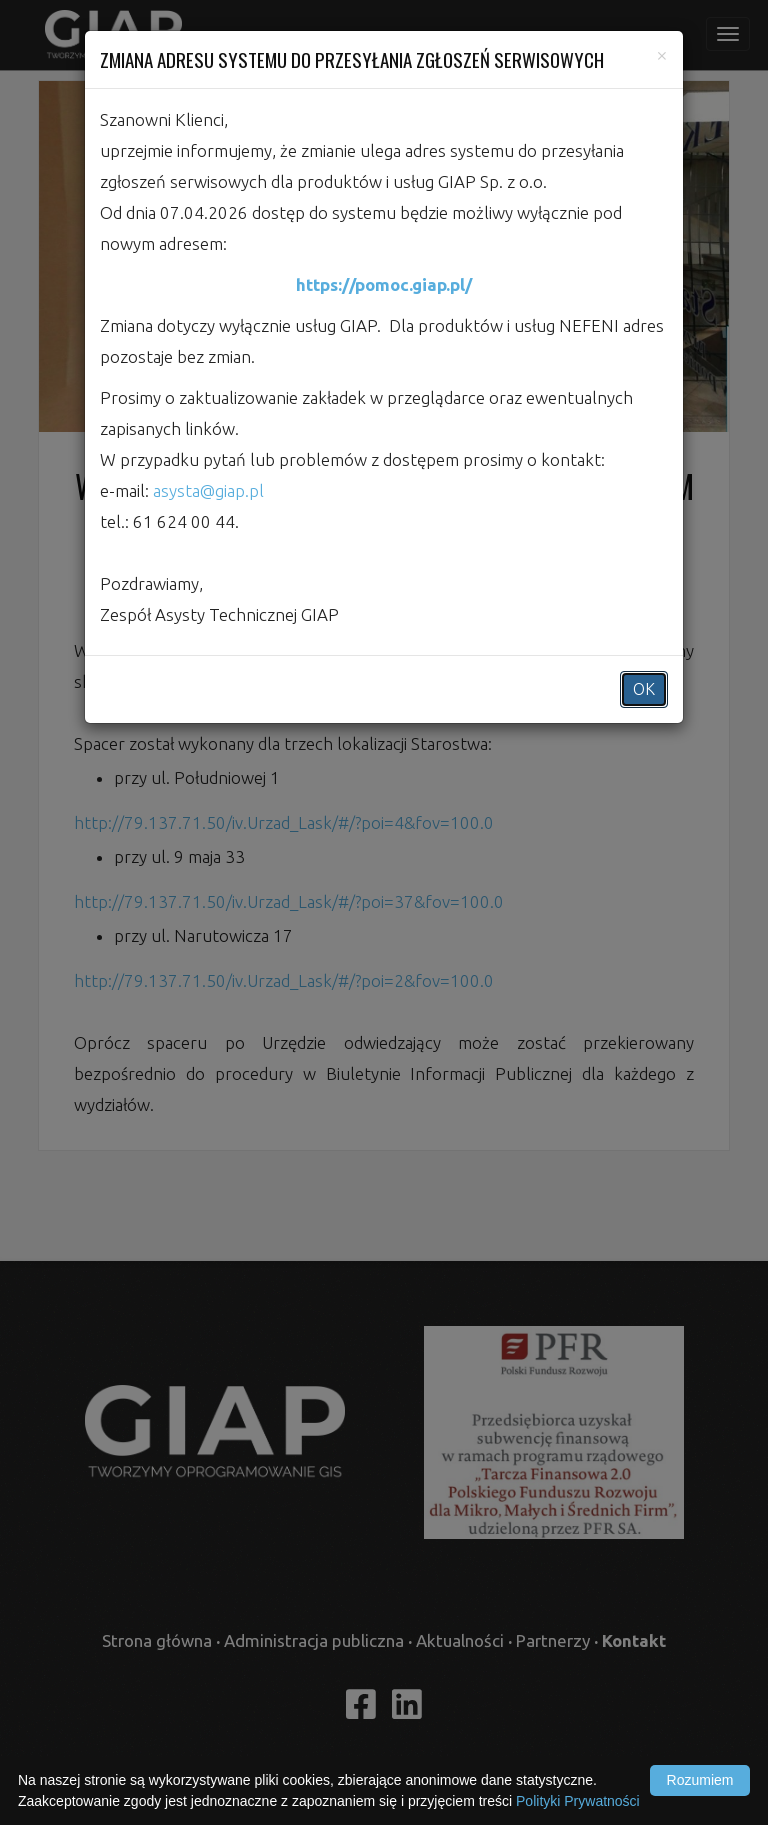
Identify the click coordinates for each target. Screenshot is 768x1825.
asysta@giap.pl (208, 490)
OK (644, 689)
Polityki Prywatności (578, 1801)
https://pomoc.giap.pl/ (384, 284)
